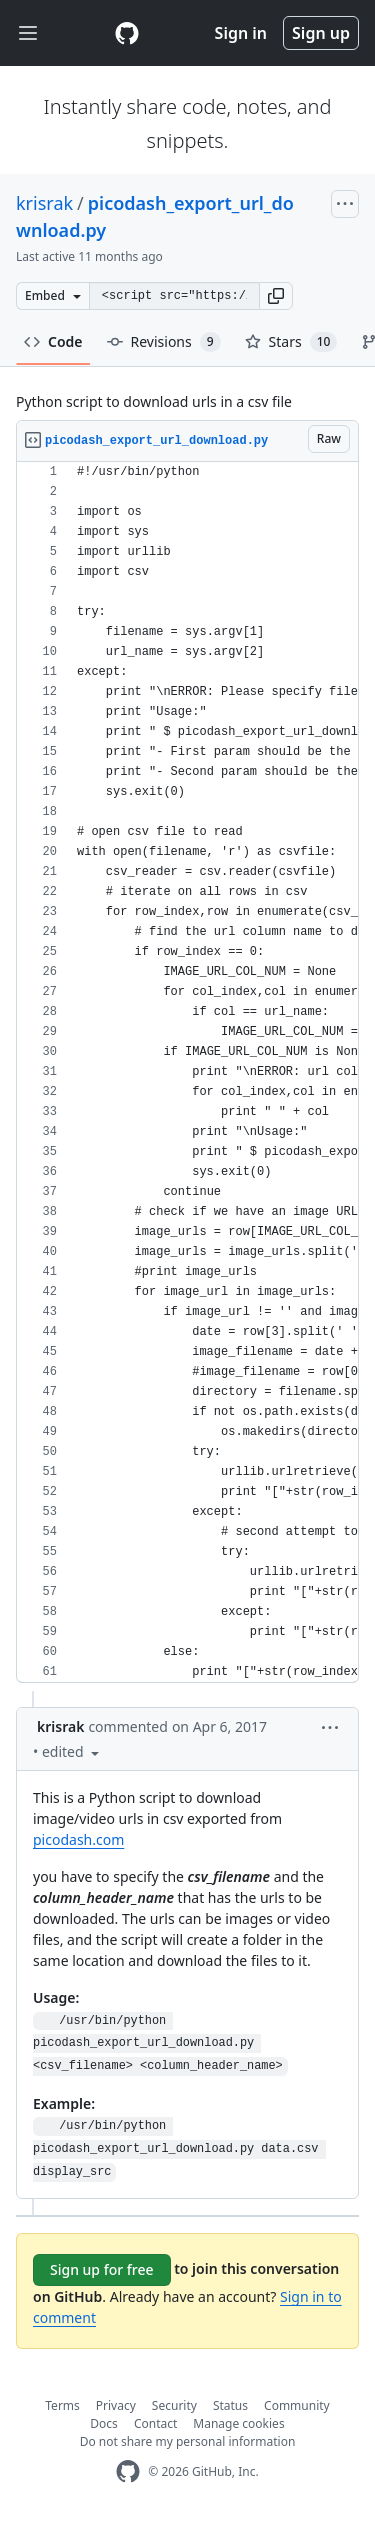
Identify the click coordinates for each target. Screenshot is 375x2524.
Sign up (321, 33)
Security (174, 2405)
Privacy (116, 2405)
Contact (155, 2423)
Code (53, 341)
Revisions (164, 342)
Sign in (241, 33)
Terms (62, 2405)
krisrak (44, 203)
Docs (104, 2423)
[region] (187, 1072)
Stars (291, 342)
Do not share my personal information (188, 2441)
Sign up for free (102, 2269)
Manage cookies (238, 2423)
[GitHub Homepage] (128, 2471)
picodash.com (78, 1839)
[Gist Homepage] (127, 33)
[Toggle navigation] (28, 33)
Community (297, 2405)
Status (230, 2405)
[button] (276, 296)
